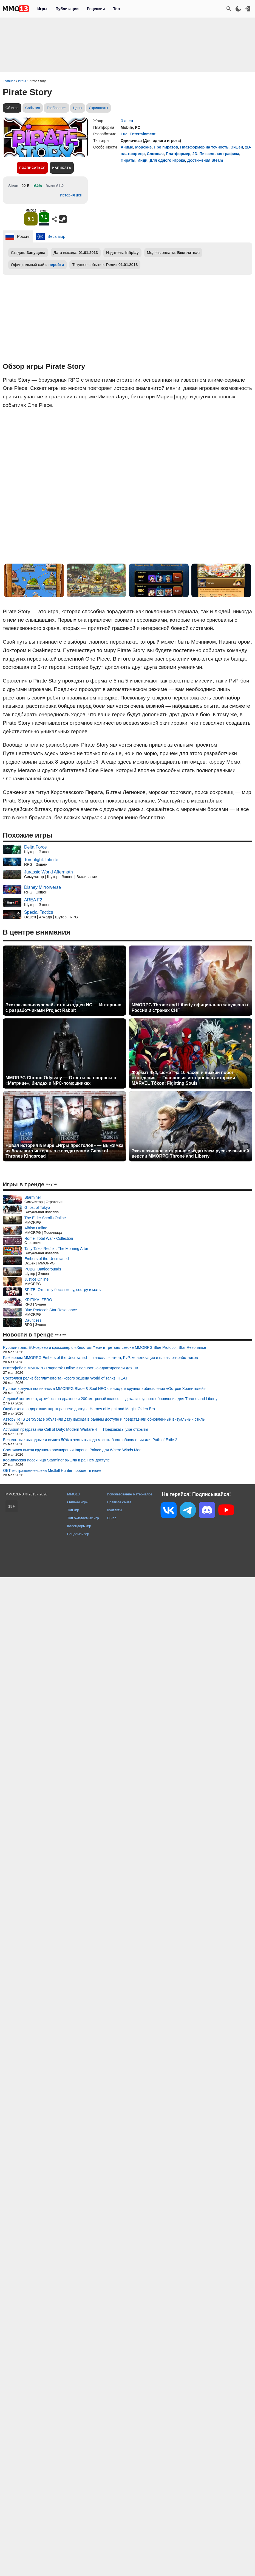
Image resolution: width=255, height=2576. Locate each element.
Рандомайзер (78, 1534)
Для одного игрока (167, 160)
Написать (61, 167)
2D (194, 154)
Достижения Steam (205, 160)
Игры (42, 9)
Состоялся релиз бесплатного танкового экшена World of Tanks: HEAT (65, 1378)
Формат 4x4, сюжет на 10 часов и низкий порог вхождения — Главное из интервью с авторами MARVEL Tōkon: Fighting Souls (183, 1077)
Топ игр (73, 1510)
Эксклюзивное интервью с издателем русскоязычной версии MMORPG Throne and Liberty (190, 1153)
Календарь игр (79, 1526)
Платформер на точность (204, 147)
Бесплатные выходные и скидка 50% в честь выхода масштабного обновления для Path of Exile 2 (90, 1440)
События (32, 108)
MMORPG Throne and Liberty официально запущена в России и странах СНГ (190, 1007)
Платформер (178, 154)
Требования (56, 108)
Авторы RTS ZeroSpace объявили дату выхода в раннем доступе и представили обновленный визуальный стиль (104, 1419)
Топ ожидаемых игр (83, 1518)
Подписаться (32, 167)
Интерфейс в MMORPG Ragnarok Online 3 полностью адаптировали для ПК (70, 1368)
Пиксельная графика (219, 154)
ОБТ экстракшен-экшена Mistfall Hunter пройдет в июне (52, 1470)
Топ (116, 9)
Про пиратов (166, 147)
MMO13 (73, 1494)
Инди (143, 160)
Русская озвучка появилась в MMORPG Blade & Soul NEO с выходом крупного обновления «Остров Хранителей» (104, 1388)
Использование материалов (129, 1494)
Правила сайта (119, 1502)
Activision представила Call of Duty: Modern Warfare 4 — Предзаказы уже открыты (75, 1429)
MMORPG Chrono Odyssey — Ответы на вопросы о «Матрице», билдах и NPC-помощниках (60, 1080)
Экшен (127, 121)
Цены (77, 108)
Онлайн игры (78, 1502)
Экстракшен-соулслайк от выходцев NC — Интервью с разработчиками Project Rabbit (63, 1007)
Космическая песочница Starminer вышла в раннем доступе (56, 1460)
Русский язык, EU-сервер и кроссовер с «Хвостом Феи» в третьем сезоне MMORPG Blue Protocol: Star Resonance (104, 1347)
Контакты (114, 1510)
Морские (143, 147)
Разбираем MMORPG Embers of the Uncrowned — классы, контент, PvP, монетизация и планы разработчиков (100, 1357)
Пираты (128, 160)
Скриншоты (98, 108)
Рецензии (96, 9)
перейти (56, 264)
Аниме (127, 147)
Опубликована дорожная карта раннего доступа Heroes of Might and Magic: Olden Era (79, 1409)
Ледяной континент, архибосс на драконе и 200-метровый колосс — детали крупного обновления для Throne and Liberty (110, 1398)
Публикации (66, 9)
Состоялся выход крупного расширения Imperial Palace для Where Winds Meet (73, 1450)
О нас (111, 1518)
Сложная (155, 154)
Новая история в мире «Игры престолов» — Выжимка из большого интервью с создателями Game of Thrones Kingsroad (64, 1150)
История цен (71, 195)
